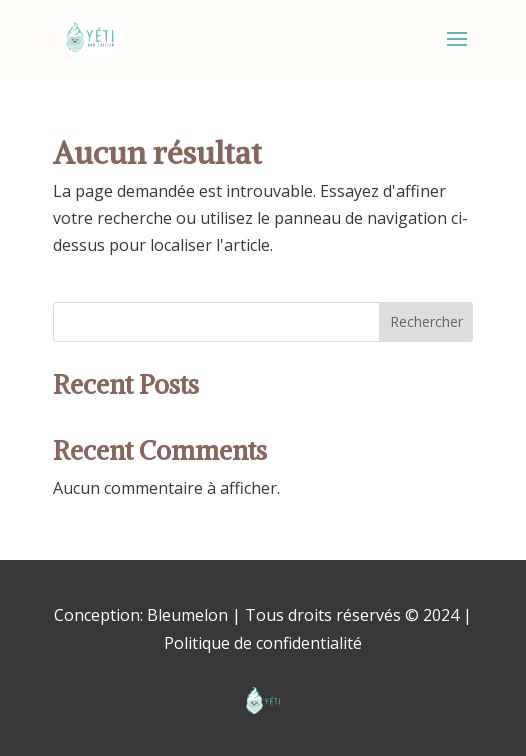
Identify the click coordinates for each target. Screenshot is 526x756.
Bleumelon (187, 615)
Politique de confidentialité (263, 643)
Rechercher (426, 321)
